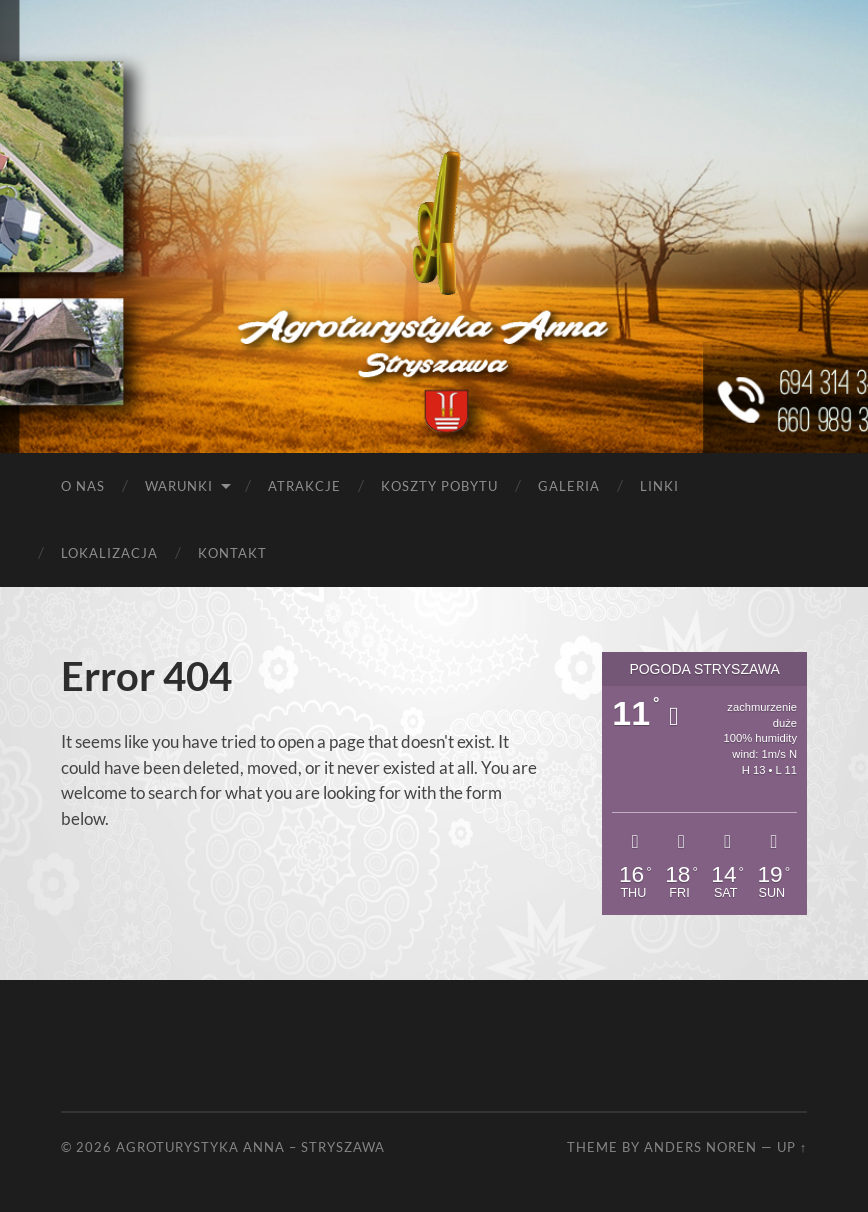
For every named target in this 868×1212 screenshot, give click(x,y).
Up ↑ (792, 1147)
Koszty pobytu (439, 486)
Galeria (569, 486)
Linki (659, 486)
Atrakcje (304, 486)
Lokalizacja (109, 553)
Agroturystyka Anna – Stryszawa (250, 1147)
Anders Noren (700, 1147)
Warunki (179, 486)
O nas (83, 486)
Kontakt (232, 553)
